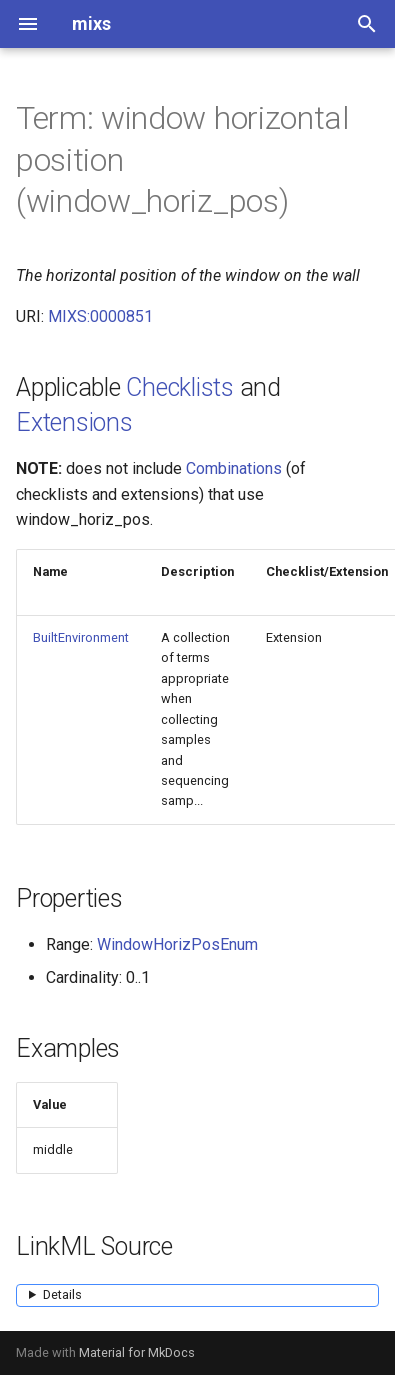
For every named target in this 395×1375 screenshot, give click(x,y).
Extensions (74, 422)
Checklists (180, 387)
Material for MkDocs (137, 1352)
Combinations (234, 468)
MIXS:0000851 (100, 316)
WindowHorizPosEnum (177, 944)
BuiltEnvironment (81, 637)
